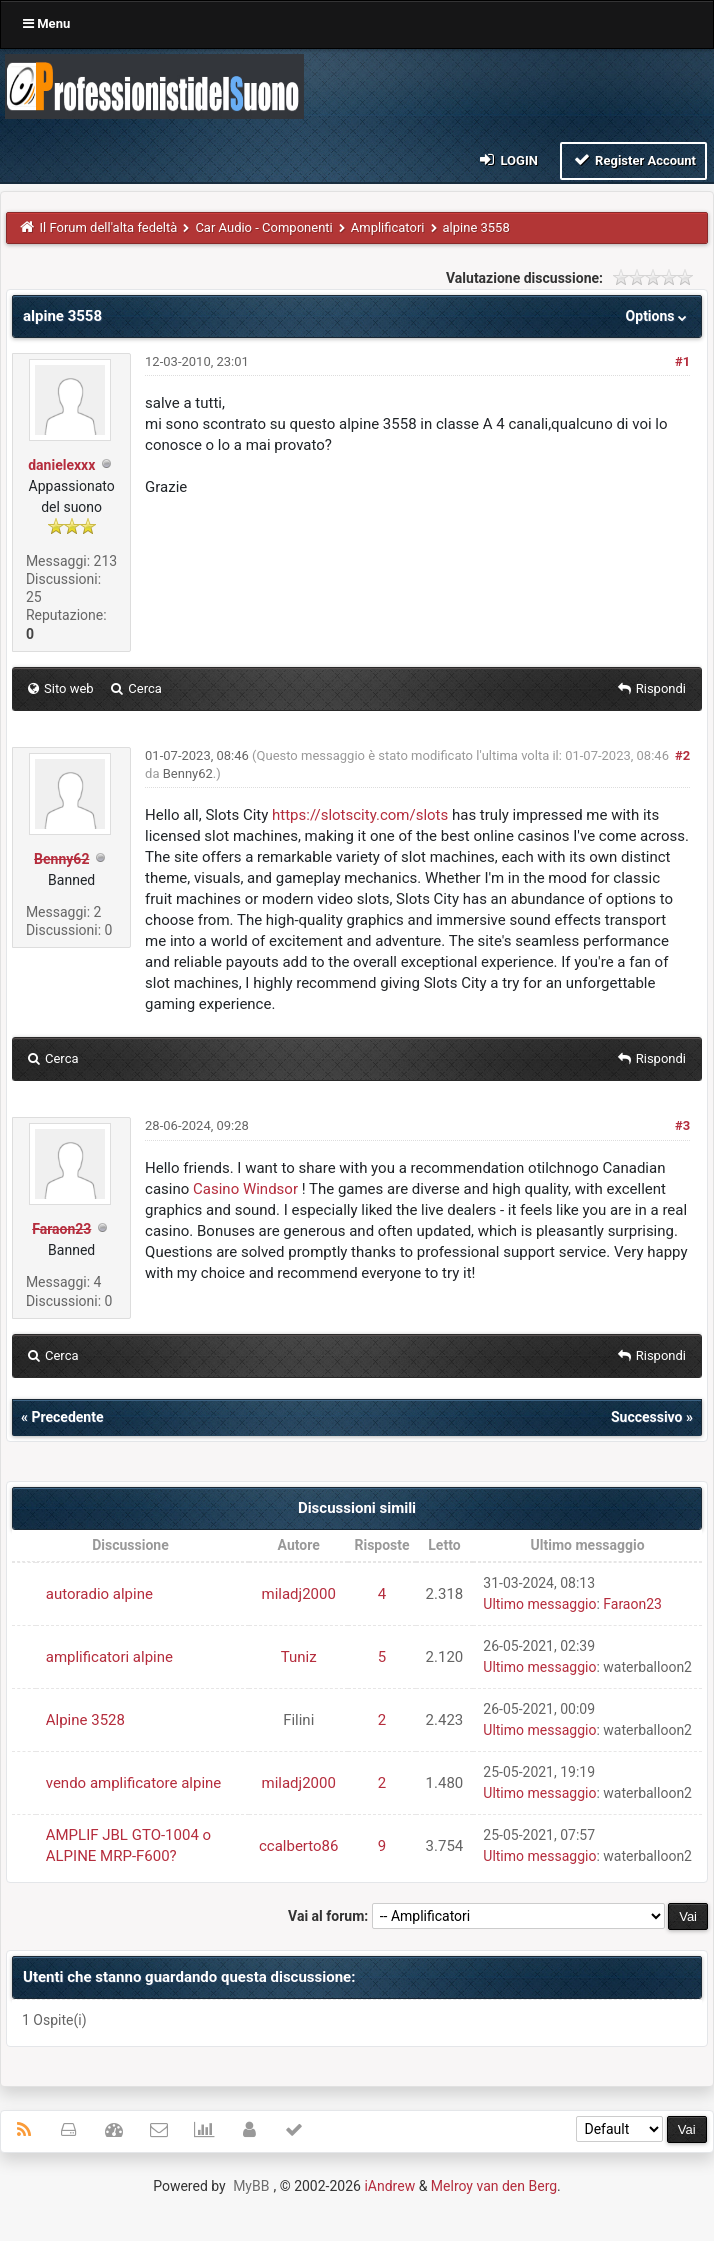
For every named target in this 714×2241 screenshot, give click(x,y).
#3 (682, 1125)
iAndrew (389, 2186)
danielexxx (61, 465)
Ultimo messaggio (539, 1604)
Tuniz (299, 1657)
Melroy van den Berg (494, 2186)
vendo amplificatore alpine (134, 1783)
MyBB (251, 2186)
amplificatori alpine (109, 1657)
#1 (682, 361)
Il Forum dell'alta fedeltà (109, 227)
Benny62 (188, 773)
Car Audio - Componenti (263, 227)
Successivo (647, 1417)
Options (658, 316)
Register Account (633, 159)
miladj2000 (299, 1594)
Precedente (67, 1417)
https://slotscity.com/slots (360, 815)
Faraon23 (632, 1604)
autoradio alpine (99, 1594)
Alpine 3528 (85, 1720)
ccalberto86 (299, 1846)
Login (507, 159)
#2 (682, 755)
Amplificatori (388, 227)
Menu (46, 23)
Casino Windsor (245, 1189)
